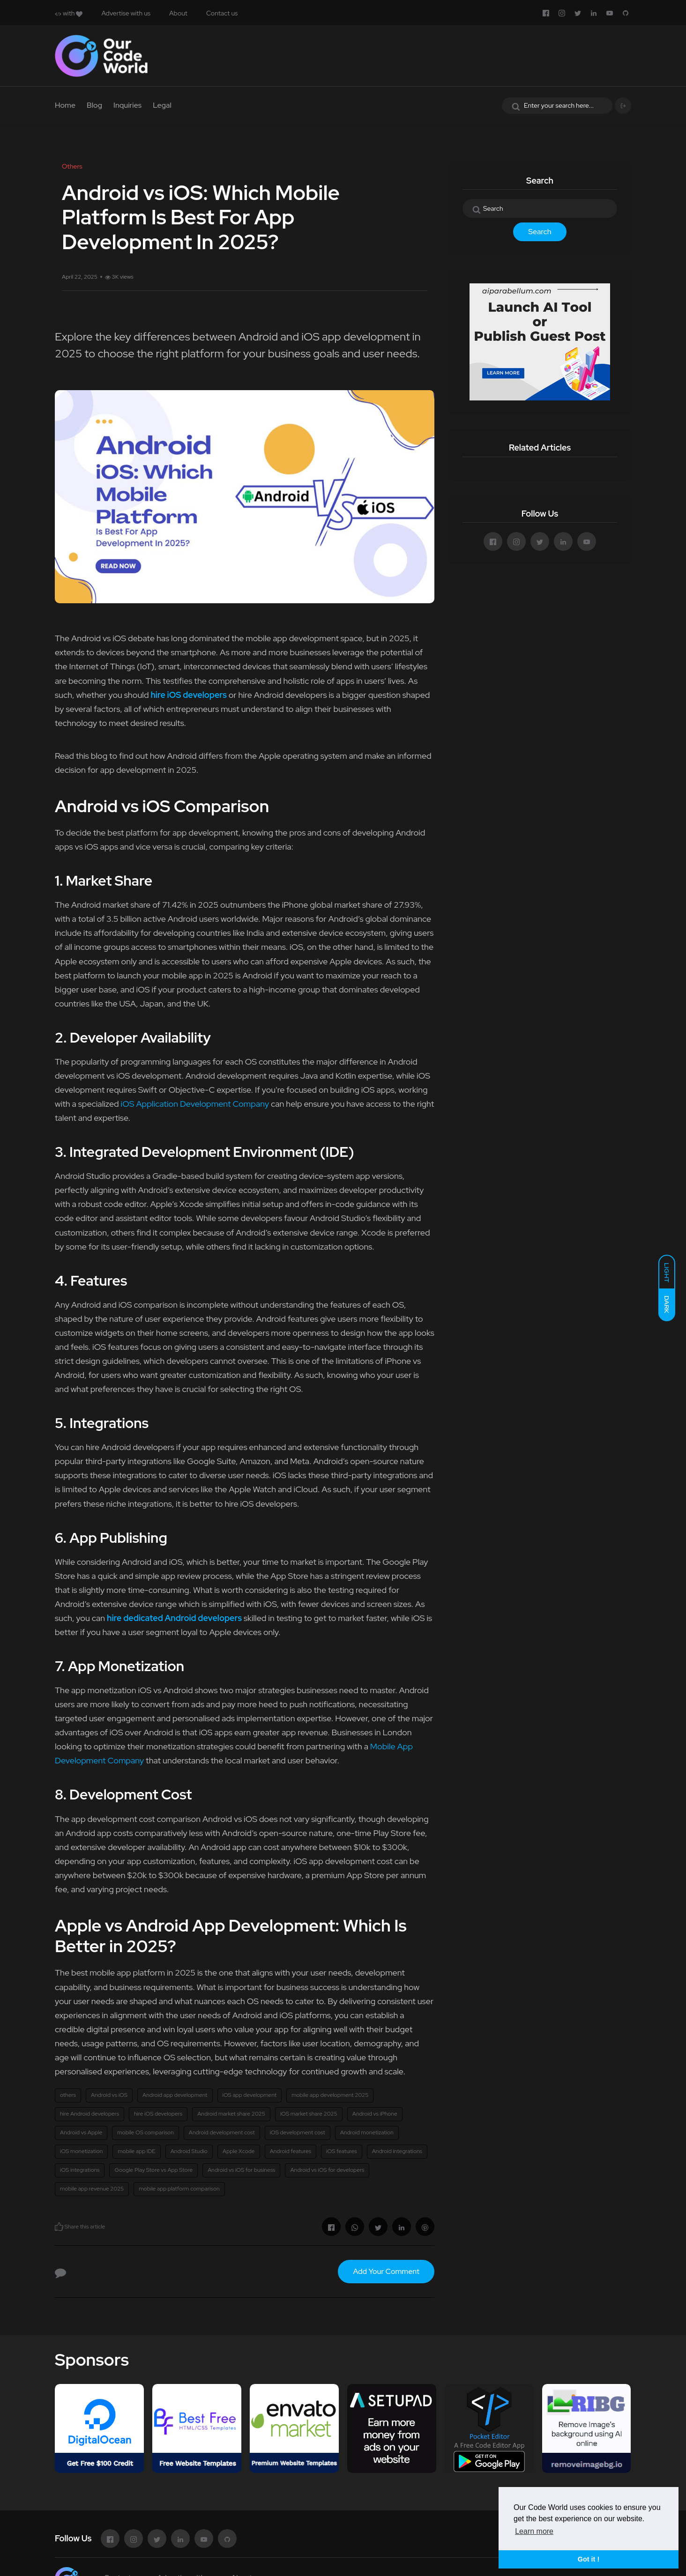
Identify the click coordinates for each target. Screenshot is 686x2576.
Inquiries (127, 105)
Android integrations (397, 2151)
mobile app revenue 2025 (92, 2188)
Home (65, 105)
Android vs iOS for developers (327, 2170)
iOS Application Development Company (195, 1103)
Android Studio (189, 2151)
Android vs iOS (109, 2095)
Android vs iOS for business (241, 2170)
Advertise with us (125, 13)
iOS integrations (79, 2170)
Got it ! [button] (588, 2559)
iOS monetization (81, 2151)
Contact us (222, 13)
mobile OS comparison (145, 2132)
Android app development (175, 2095)
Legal (162, 105)
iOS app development (250, 2095)
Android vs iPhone (374, 2113)
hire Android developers (89, 2113)
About (178, 13)
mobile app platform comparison (179, 2188)
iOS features (341, 2151)
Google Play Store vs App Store (153, 2170)
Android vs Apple (81, 2132)
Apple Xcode (239, 2151)
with (68, 13)
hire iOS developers (158, 2113)
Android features (290, 2151)
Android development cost (222, 2132)
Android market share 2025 (231, 2113)
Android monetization (367, 2132)
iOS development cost (297, 2132)
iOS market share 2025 (308, 2113)
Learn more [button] (534, 2531)
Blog (94, 105)
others (68, 2095)
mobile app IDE (136, 2151)
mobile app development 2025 (329, 2095)
